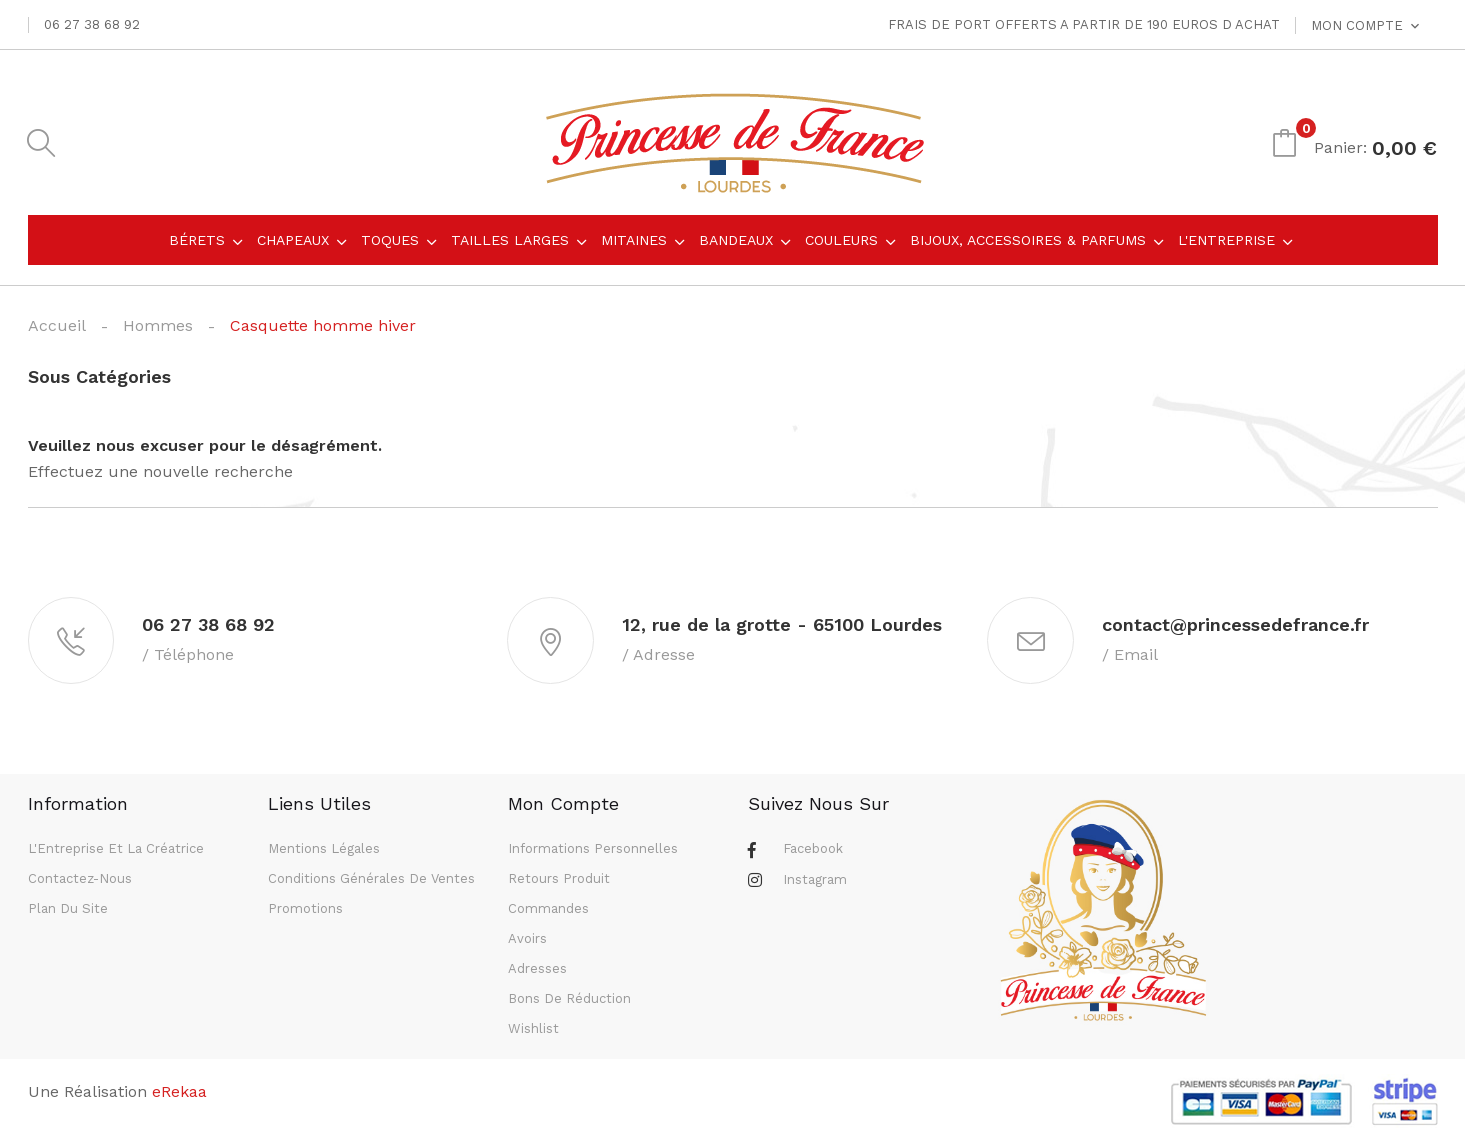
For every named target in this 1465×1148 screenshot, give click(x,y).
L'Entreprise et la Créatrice (116, 851)
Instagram (815, 882)
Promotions (305, 911)
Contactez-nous (80, 881)
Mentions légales (324, 851)
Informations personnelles (593, 851)
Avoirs (527, 941)
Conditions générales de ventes (371, 881)
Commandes (548, 911)
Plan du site (68, 911)
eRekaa (179, 1094)
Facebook (813, 851)
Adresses (537, 971)
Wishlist (533, 1031)
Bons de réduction (569, 1001)
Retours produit (559, 881)
